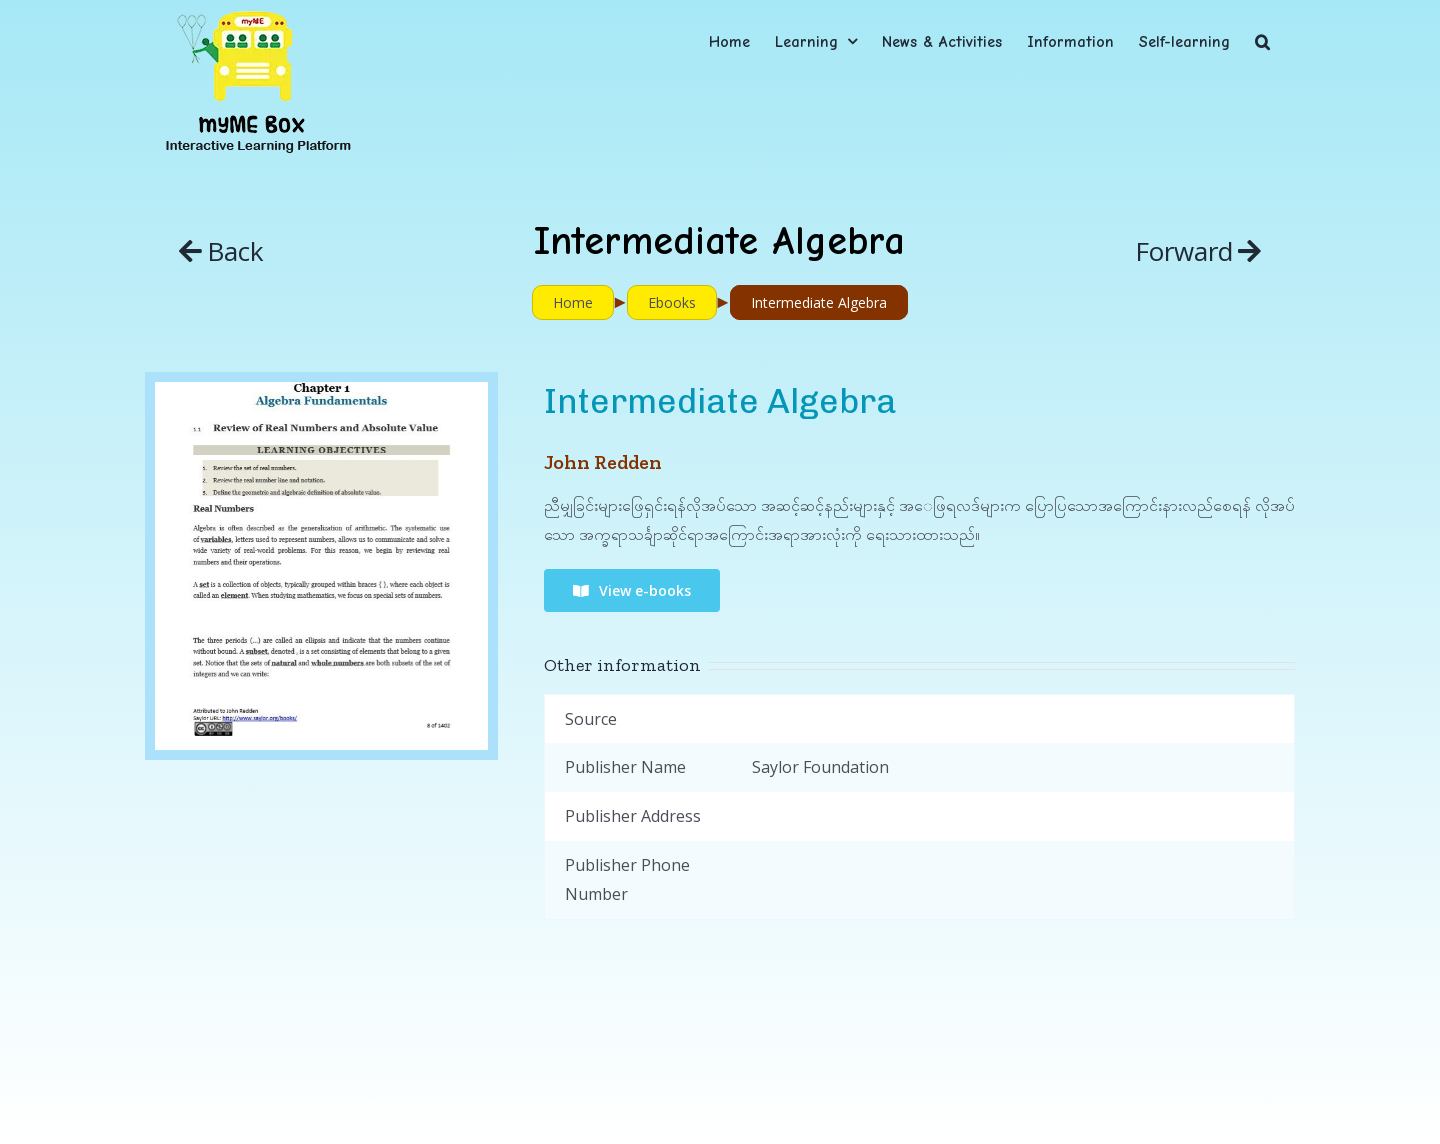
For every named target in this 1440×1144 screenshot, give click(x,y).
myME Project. (347, 1102)
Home (573, 302)
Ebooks (672, 302)
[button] (1262, 41)
